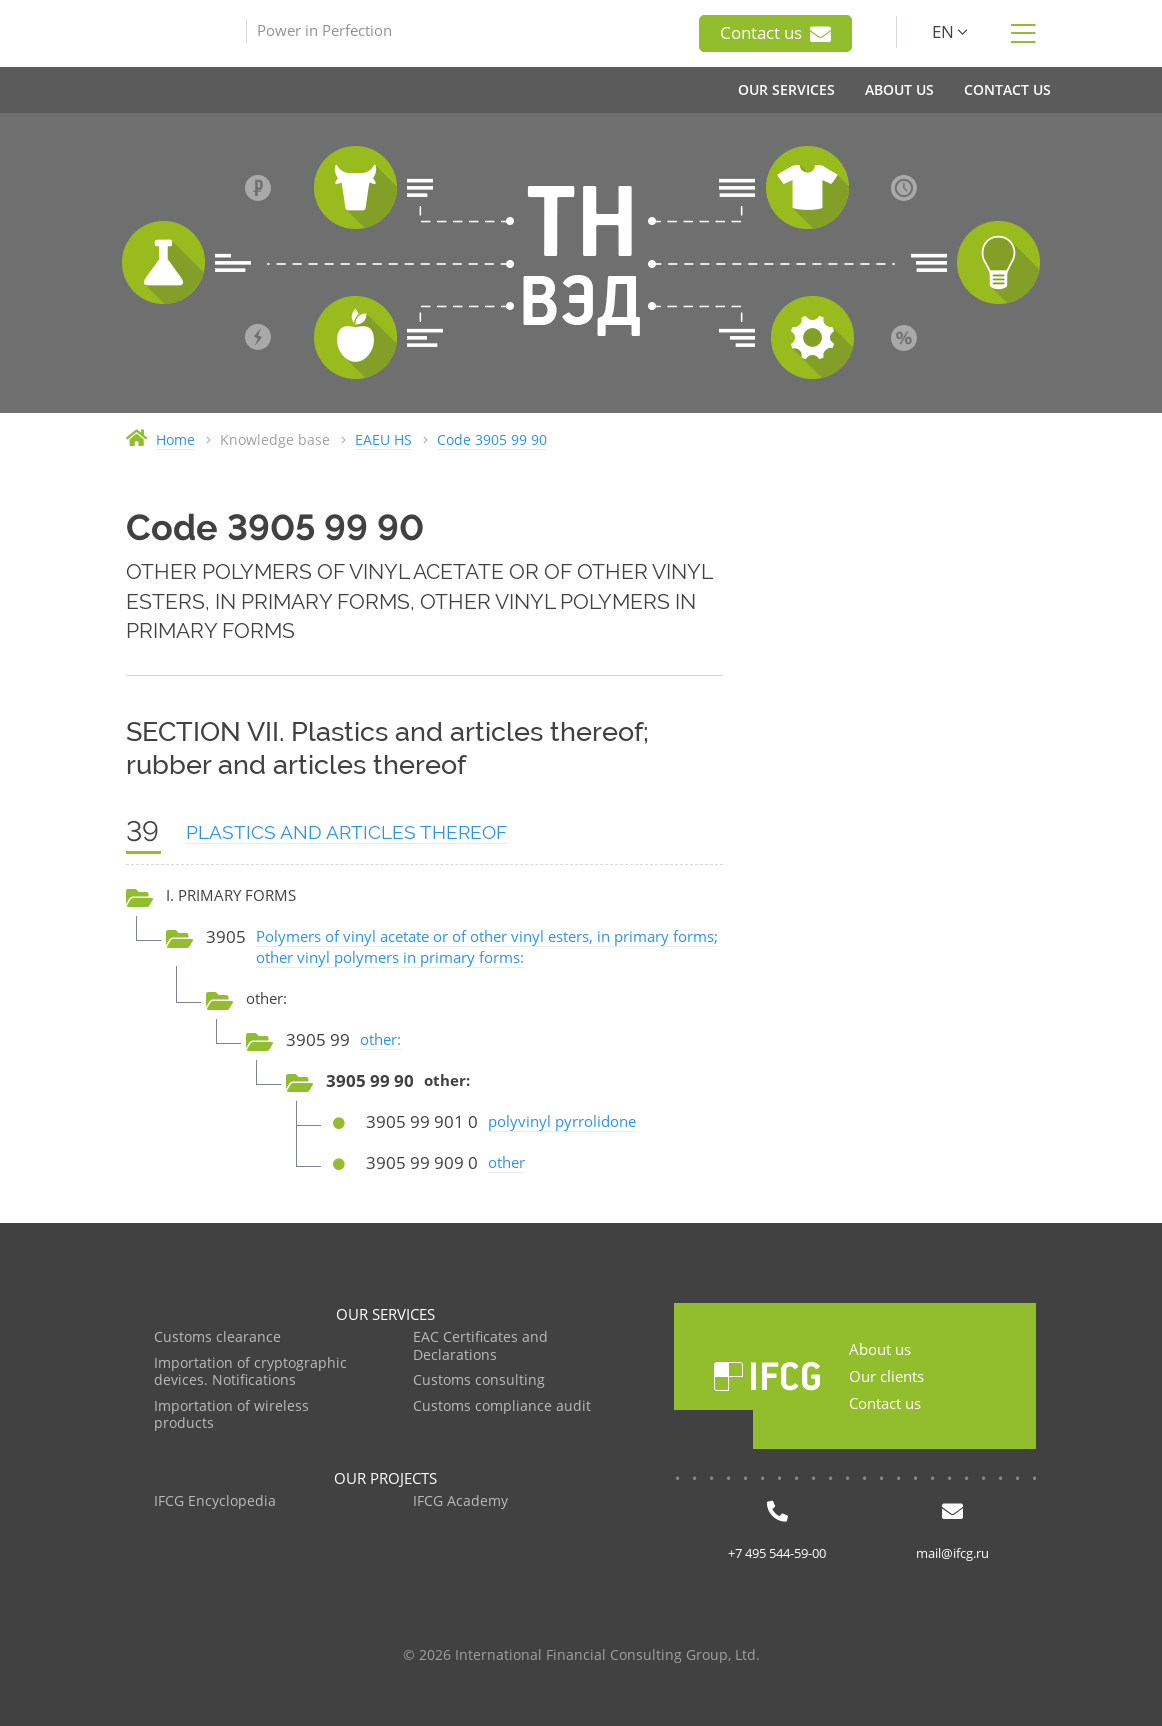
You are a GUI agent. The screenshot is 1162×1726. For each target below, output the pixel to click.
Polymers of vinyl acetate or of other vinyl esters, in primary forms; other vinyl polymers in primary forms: (487, 946)
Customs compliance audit (502, 1406)
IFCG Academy (460, 1501)
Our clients (886, 1376)
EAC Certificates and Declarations (480, 1346)
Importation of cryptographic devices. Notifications (250, 1372)
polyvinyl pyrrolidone (562, 1121)
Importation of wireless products (231, 1415)
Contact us (775, 33)
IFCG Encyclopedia (215, 1501)
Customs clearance (217, 1337)
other (506, 1162)
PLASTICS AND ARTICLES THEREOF (346, 832)
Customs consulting (479, 1380)
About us (880, 1349)
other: (380, 1039)
